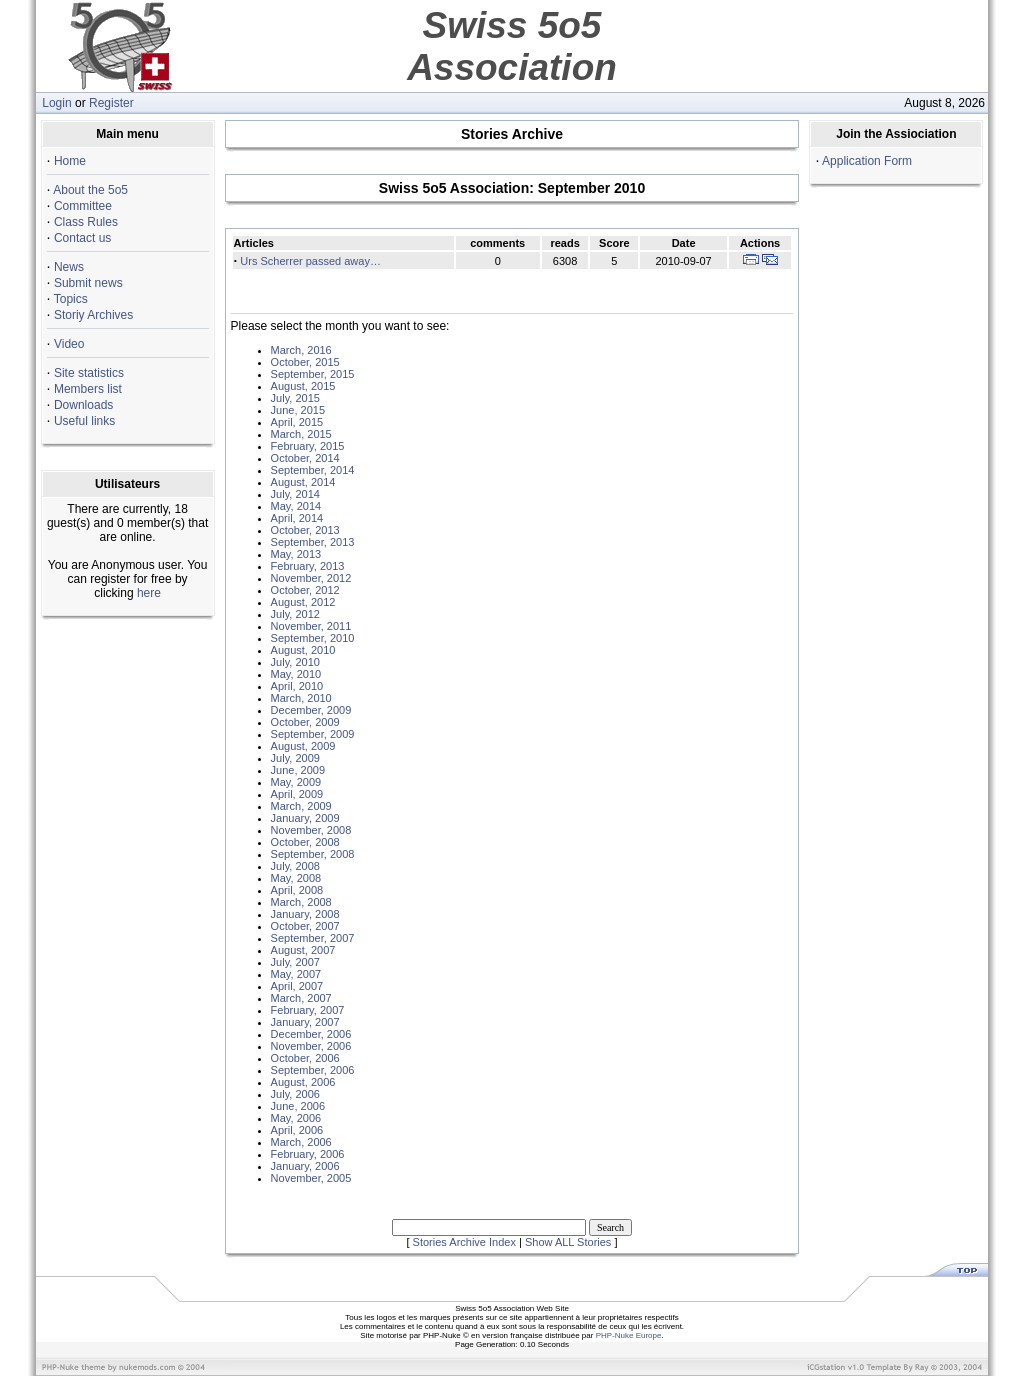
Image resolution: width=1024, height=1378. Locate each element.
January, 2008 (305, 914)
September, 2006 (313, 1070)
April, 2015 (297, 422)
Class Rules (86, 222)
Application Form (867, 161)
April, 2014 (297, 518)
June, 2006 (298, 1106)
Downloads (83, 405)
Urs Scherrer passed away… (310, 261)
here (149, 593)
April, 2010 (297, 686)
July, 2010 (295, 662)
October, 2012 (305, 590)
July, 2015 (295, 398)
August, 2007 (303, 950)
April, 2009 (297, 794)
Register (111, 103)
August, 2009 (303, 746)
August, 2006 (303, 1082)
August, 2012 (303, 602)
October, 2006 (305, 1058)
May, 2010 (296, 674)
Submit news (88, 283)
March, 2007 (301, 998)
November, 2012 (311, 578)
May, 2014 (296, 506)
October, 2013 (305, 530)
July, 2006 (295, 1094)
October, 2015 (305, 362)
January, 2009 (305, 818)
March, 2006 (301, 1142)
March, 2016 (301, 350)
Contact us (82, 238)
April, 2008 (297, 890)
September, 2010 (313, 638)
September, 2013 (313, 542)
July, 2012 (295, 614)
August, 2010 (303, 650)
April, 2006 (297, 1130)
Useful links (84, 421)
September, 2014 (313, 470)
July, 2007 (295, 962)
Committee (83, 206)
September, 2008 (313, 854)
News (69, 267)
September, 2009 (313, 734)
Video (69, 344)
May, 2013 (296, 554)
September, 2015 (313, 374)
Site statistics (89, 373)
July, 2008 (295, 866)
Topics (71, 299)
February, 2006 (308, 1154)
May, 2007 (296, 974)
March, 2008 (301, 902)
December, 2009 (311, 710)
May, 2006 (296, 1118)
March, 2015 (301, 434)
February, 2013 (308, 566)
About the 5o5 (90, 190)
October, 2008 (305, 842)
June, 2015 (298, 410)
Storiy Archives (93, 315)
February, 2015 (308, 446)
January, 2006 (305, 1166)
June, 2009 (298, 770)
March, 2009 (301, 806)
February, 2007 (308, 1010)
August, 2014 (303, 482)
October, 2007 (305, 926)
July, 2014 (295, 494)
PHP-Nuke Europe (629, 1335)
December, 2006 (311, 1034)
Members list (88, 389)
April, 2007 (297, 986)
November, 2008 (311, 830)
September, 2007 (313, 938)
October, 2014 (305, 458)
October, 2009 (305, 722)
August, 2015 (303, 386)
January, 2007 (305, 1022)
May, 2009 (296, 782)
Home (70, 161)
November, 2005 (311, 1178)
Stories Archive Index (464, 1242)
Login (56, 103)
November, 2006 (311, 1046)
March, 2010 (301, 698)
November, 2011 (311, 626)
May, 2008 (296, 878)
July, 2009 (295, 758)
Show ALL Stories (568, 1242)
